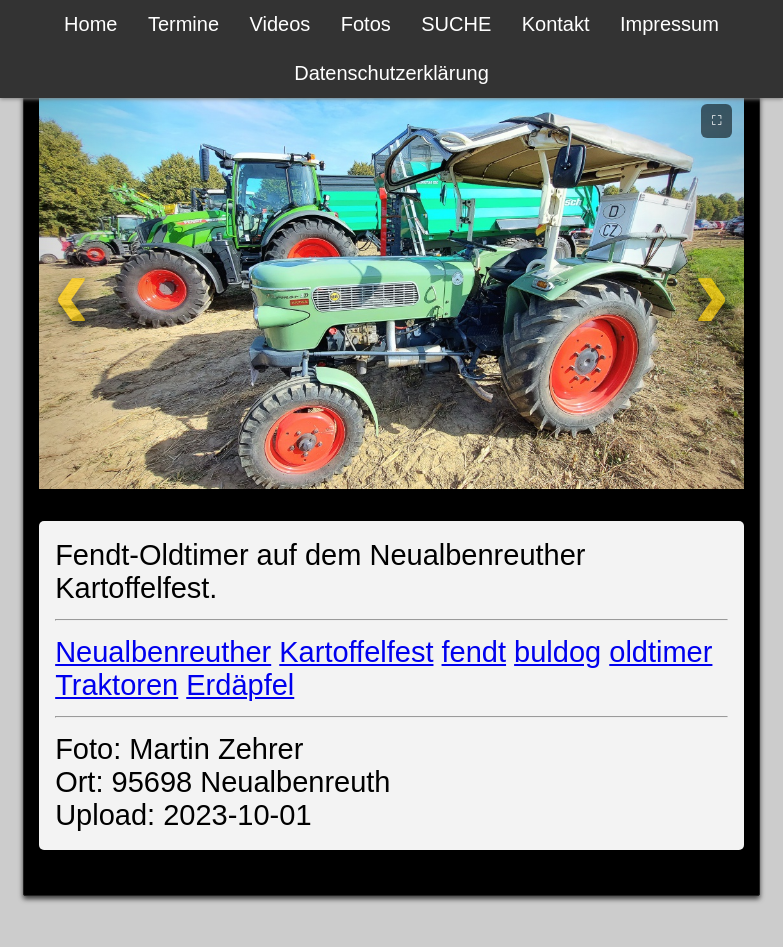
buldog (557, 652)
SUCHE (456, 24)
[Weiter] (680, 290)
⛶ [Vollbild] (716, 120)
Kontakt (556, 24)
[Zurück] (102, 290)
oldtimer (660, 652)
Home (90, 24)
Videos (280, 24)
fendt (474, 652)
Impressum (669, 24)
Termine (183, 24)
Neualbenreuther (163, 652)
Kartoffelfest (356, 652)
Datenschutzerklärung (391, 73)
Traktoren (116, 685)
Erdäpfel (240, 685)
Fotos (366, 24)
